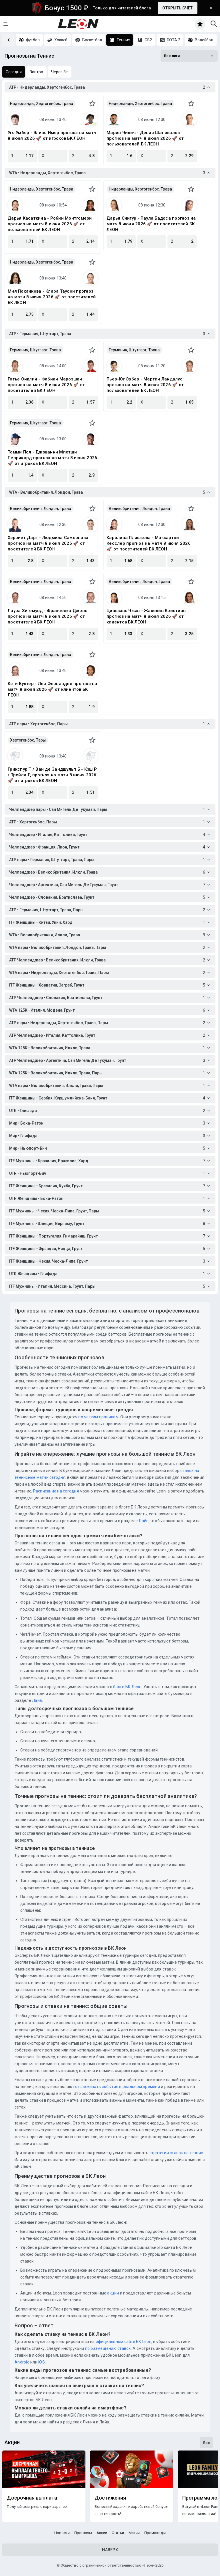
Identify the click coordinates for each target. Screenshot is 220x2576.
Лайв (144, 1520)
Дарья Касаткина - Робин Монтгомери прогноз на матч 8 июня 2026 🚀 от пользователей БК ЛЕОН (50, 224)
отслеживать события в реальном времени (117, 2086)
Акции (102, 2533)
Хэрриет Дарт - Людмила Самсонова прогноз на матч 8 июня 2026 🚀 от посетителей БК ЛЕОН (48, 543)
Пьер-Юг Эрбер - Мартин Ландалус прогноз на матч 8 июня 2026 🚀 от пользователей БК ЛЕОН (145, 384)
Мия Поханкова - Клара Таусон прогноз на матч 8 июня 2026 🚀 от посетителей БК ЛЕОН (52, 297)
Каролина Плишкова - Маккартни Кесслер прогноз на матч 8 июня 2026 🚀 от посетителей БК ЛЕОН (149, 543)
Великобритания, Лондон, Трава (40, 508)
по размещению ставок (107, 2348)
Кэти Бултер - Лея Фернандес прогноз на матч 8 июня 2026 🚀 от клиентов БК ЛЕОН (52, 689)
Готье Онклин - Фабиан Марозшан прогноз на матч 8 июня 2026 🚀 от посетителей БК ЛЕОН (46, 384)
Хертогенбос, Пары (28, 740)
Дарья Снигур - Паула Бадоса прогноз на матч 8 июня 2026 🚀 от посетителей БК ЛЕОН (151, 224)
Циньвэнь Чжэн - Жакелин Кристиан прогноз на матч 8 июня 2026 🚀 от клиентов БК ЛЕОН (146, 616)
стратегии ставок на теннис (176, 2152)
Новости (62, 2533)
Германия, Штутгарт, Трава (35, 350)
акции (113, 2293)
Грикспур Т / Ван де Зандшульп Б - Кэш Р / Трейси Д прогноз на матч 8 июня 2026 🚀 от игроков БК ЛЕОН (52, 775)
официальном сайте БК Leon (123, 2341)
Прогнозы (83, 2533)
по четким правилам (98, 1417)
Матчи (134, 2533)
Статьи (118, 2533)
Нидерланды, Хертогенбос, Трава (41, 103)
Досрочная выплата (32, 2498)
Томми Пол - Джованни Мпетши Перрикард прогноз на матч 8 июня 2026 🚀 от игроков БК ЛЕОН (52, 457)
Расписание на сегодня (56, 1491)
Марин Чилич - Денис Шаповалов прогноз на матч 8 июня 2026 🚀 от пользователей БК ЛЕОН (145, 138)
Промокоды (155, 2533)
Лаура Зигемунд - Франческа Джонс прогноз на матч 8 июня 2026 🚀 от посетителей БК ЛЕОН (47, 616)
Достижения (110, 2498)
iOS (41, 2362)
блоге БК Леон (127, 1686)
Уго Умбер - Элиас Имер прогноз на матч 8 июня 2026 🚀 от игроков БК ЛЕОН (52, 135)
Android (22, 2362)
